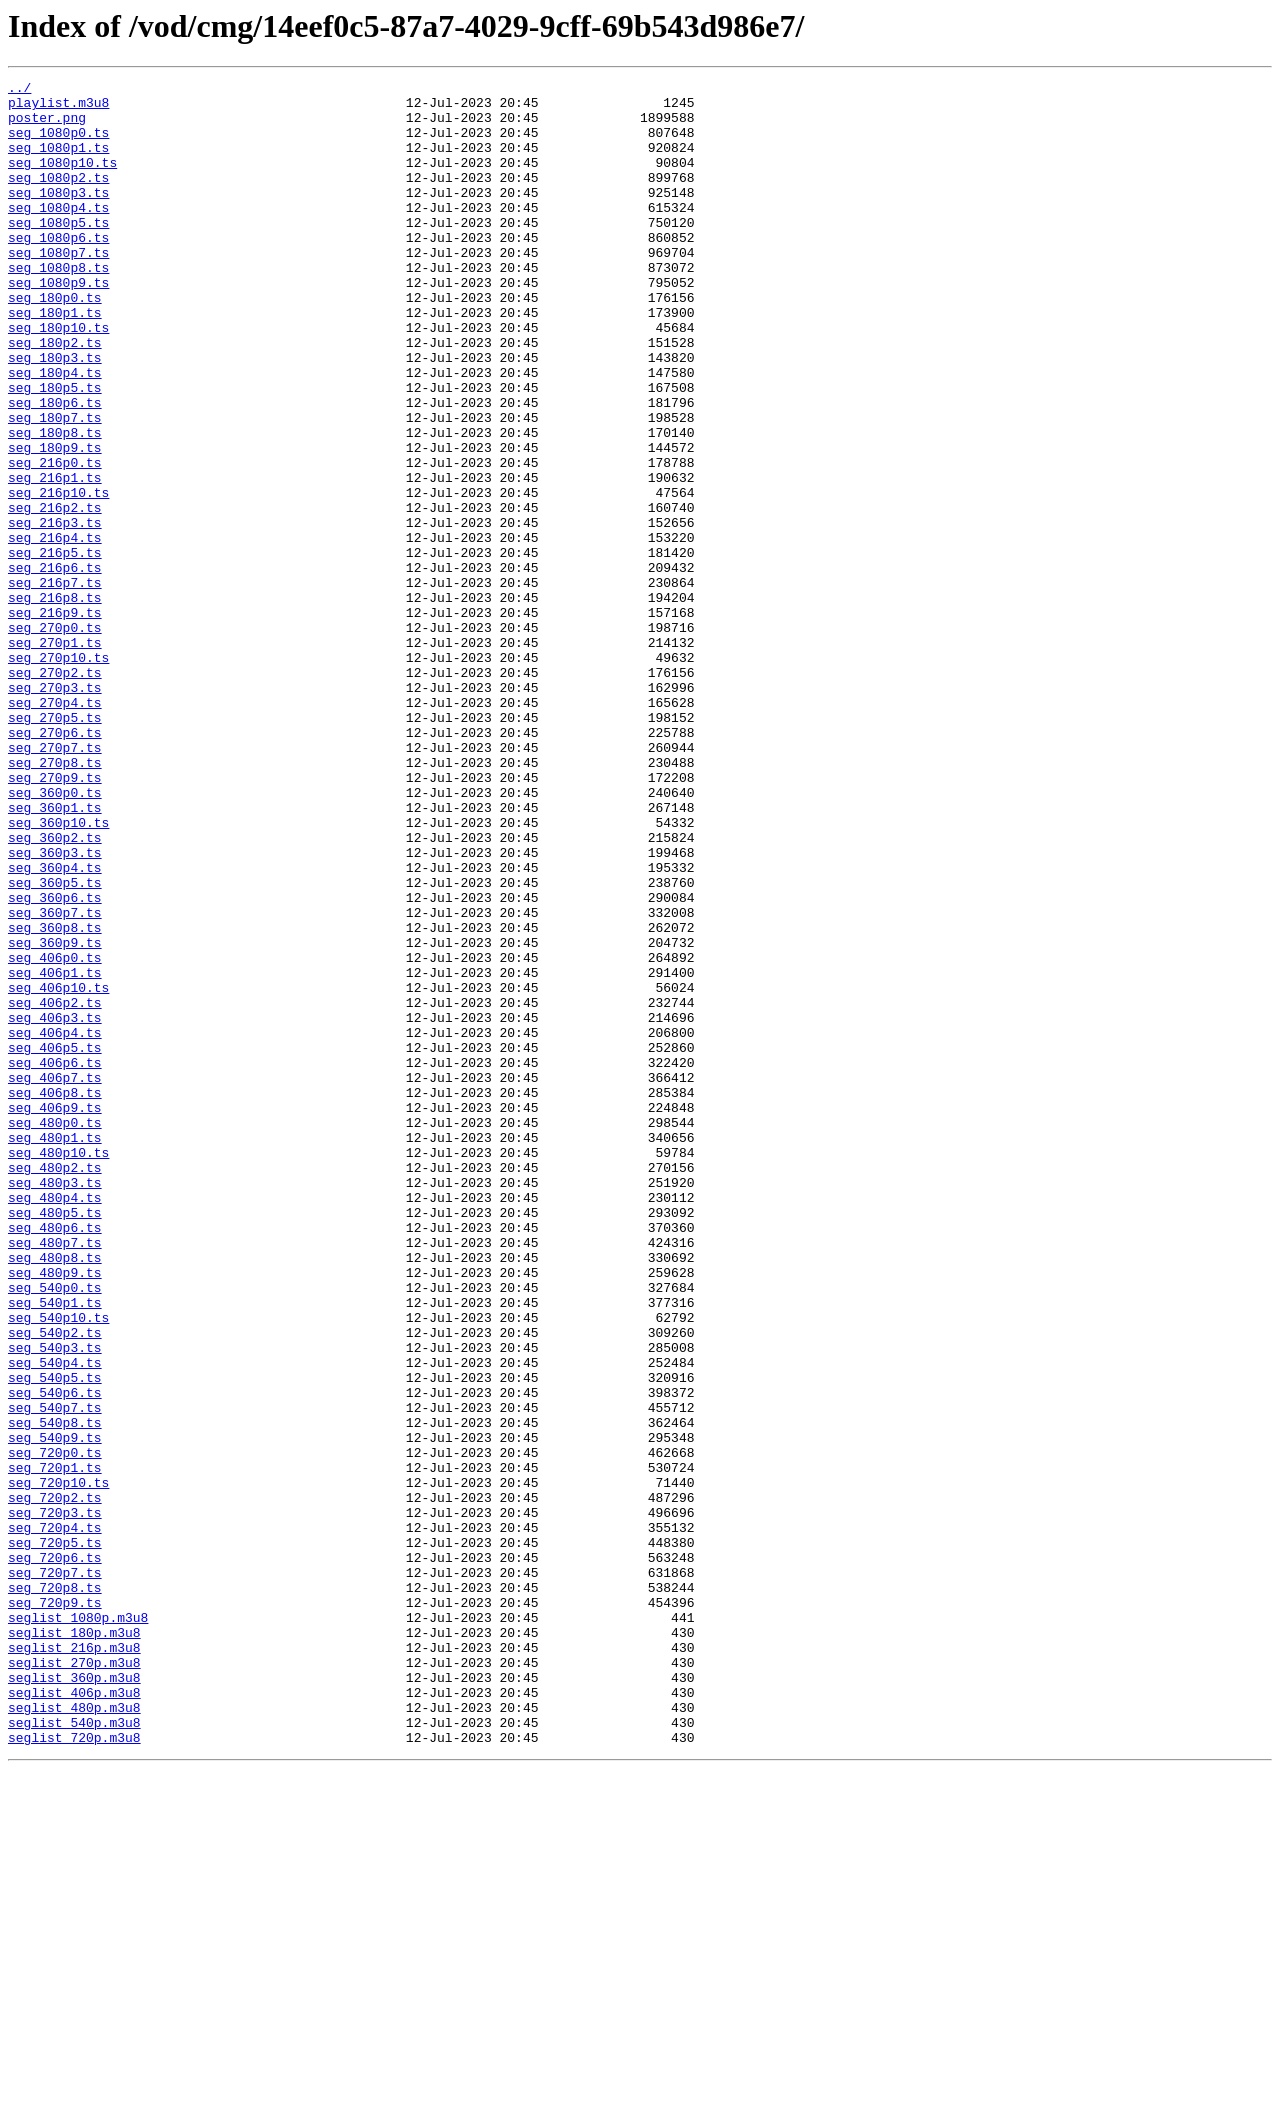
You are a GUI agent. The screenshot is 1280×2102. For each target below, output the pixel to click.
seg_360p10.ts (58, 972)
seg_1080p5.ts (58, 252)
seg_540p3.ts (55, 1602)
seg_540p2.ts (55, 1584)
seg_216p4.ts (55, 630)
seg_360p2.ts (55, 990)
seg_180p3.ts (55, 414)
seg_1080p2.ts (58, 198)
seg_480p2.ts (55, 1386)
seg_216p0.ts (55, 540)
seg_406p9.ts (55, 1314)
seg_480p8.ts (55, 1494)
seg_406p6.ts (55, 1260)
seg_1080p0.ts (58, 144)
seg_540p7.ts (55, 1674)
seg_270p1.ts (55, 756)
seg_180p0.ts (55, 342)
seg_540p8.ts (55, 1692)
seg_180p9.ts (55, 522)
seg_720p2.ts (55, 1782)
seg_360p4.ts (55, 1026)
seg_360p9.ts (55, 1116)
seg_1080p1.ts (58, 162)
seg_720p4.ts (55, 1818)
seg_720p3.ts (55, 1800)
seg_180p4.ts (55, 432)
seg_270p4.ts (55, 828)
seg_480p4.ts (55, 1422)
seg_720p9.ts (55, 1908)
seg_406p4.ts (55, 1224)
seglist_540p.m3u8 (74, 2052)
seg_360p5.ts (55, 1044)
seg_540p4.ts (55, 1620)
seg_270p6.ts (55, 864)
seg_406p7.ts (55, 1278)
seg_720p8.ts (55, 1890)
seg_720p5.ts (55, 1836)
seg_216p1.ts (55, 558)
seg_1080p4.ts (58, 234)
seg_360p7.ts (55, 1080)
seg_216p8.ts (55, 702)
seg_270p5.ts (55, 846)
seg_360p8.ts (55, 1098)
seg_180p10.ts (58, 378)
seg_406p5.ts (55, 1242)
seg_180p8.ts (55, 504)
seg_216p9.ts (55, 720)
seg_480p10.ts (58, 1368)
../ (19, 90)
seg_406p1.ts (55, 1152)
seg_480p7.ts (55, 1476)
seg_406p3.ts (55, 1206)
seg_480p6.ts (55, 1458)
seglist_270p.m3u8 (74, 1980)
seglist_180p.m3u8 (74, 1944)
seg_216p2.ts (55, 594)
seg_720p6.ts (55, 1854)
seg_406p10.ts (58, 1170)
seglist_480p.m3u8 (74, 2034)
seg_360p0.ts (55, 936)
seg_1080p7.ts (58, 288)
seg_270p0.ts (55, 738)
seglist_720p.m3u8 (74, 2070)
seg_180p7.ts (55, 486)
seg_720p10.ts (58, 1764)
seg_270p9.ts (55, 918)
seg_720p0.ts (55, 1728)
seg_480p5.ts (55, 1440)
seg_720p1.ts (55, 1746)
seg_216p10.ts (58, 576)
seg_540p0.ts (55, 1530)
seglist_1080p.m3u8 (78, 1926)
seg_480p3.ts (55, 1404)
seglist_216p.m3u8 (74, 1962)
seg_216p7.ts (55, 684)
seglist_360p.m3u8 (74, 1998)
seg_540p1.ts (55, 1548)
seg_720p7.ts (55, 1872)
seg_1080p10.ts (62, 180)
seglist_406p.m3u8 (74, 2016)
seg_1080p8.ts (58, 306)
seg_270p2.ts (55, 792)
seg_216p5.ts (55, 648)
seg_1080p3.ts (58, 216)
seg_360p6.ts (55, 1062)
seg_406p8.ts (55, 1296)
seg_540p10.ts (58, 1566)
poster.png (47, 126)
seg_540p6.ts (55, 1656)
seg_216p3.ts (55, 612)
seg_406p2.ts (55, 1188)
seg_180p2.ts (55, 396)
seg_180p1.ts (55, 360)
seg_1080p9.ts (58, 324)
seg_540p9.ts (55, 1710)
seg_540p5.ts (55, 1638)
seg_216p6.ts (55, 666)
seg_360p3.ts (55, 1008)
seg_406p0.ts (55, 1134)
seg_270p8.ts (55, 900)
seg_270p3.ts (55, 810)
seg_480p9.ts (55, 1512)
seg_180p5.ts (55, 450)
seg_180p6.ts (55, 468)
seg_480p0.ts (55, 1332)
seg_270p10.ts (58, 774)
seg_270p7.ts (55, 882)
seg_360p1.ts (55, 954)
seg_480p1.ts (55, 1350)
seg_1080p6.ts (58, 270)
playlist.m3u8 (58, 108)
